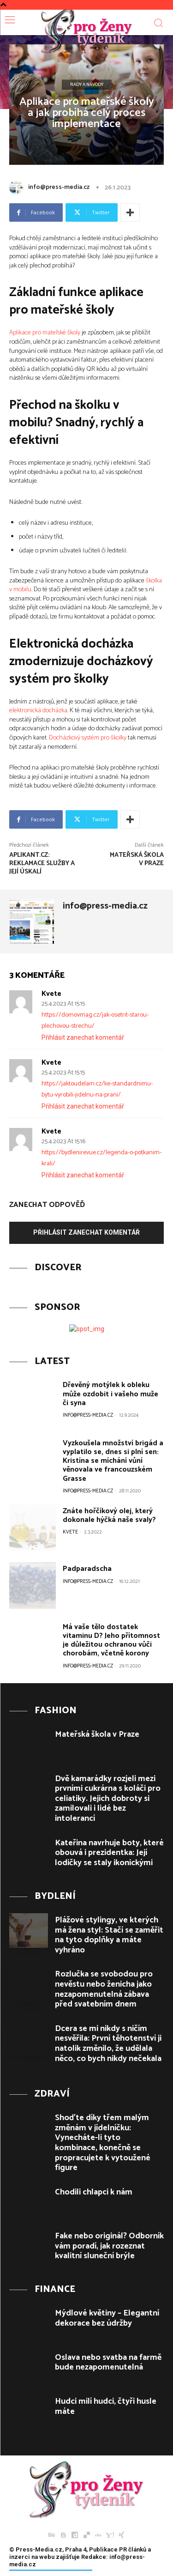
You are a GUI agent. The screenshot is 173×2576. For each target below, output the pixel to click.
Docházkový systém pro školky (87, 738)
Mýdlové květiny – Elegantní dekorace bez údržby (107, 2318)
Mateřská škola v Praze (137, 859)
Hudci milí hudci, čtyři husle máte (105, 2406)
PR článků (132, 2549)
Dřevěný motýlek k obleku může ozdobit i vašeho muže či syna (110, 1394)
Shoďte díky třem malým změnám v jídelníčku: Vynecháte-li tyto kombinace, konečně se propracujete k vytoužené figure (102, 2143)
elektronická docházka (38, 710)
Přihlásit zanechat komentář (83, 1037)
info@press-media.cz (58, 187)
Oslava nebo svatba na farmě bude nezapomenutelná (108, 2363)
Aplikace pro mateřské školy (44, 332)
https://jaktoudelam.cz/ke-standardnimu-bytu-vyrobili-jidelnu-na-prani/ (97, 1089)
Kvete (51, 994)
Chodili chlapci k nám (93, 2192)
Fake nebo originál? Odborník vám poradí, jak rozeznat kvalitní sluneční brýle (109, 2246)
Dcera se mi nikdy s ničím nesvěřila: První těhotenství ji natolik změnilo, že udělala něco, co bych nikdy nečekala (108, 2044)
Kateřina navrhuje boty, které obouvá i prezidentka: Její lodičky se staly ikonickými (109, 1853)
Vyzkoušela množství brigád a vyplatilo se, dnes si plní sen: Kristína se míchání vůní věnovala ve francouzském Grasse (113, 1461)
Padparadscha (87, 1569)
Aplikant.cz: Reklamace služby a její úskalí (42, 863)
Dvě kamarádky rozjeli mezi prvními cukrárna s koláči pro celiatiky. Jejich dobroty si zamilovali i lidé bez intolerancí (108, 1798)
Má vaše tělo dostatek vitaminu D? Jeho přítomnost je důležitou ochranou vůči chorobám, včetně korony (111, 1640)
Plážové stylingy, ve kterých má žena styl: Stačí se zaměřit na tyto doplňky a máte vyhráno (109, 1935)
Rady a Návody (87, 84)
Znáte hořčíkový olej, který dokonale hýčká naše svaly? (109, 1515)
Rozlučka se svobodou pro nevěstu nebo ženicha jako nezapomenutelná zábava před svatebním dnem (104, 1989)
